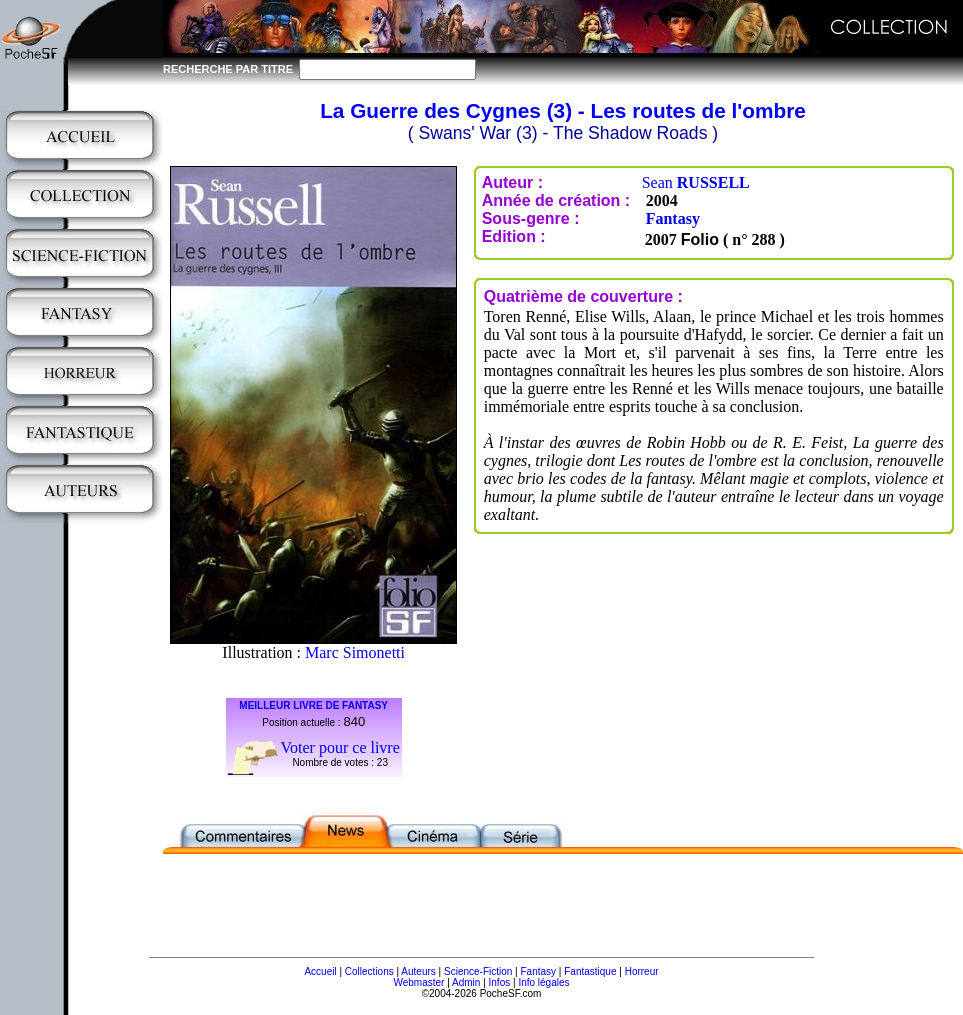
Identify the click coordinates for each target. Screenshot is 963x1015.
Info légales (543, 982)
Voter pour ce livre (340, 747)
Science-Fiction (478, 971)
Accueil (320, 971)
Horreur (642, 971)
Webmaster (418, 982)
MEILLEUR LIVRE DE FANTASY (313, 705)
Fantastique (590, 971)
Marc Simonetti (355, 652)
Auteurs (418, 971)
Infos (500, 982)
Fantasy (673, 218)
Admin (466, 982)
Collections (369, 971)
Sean (696, 182)
